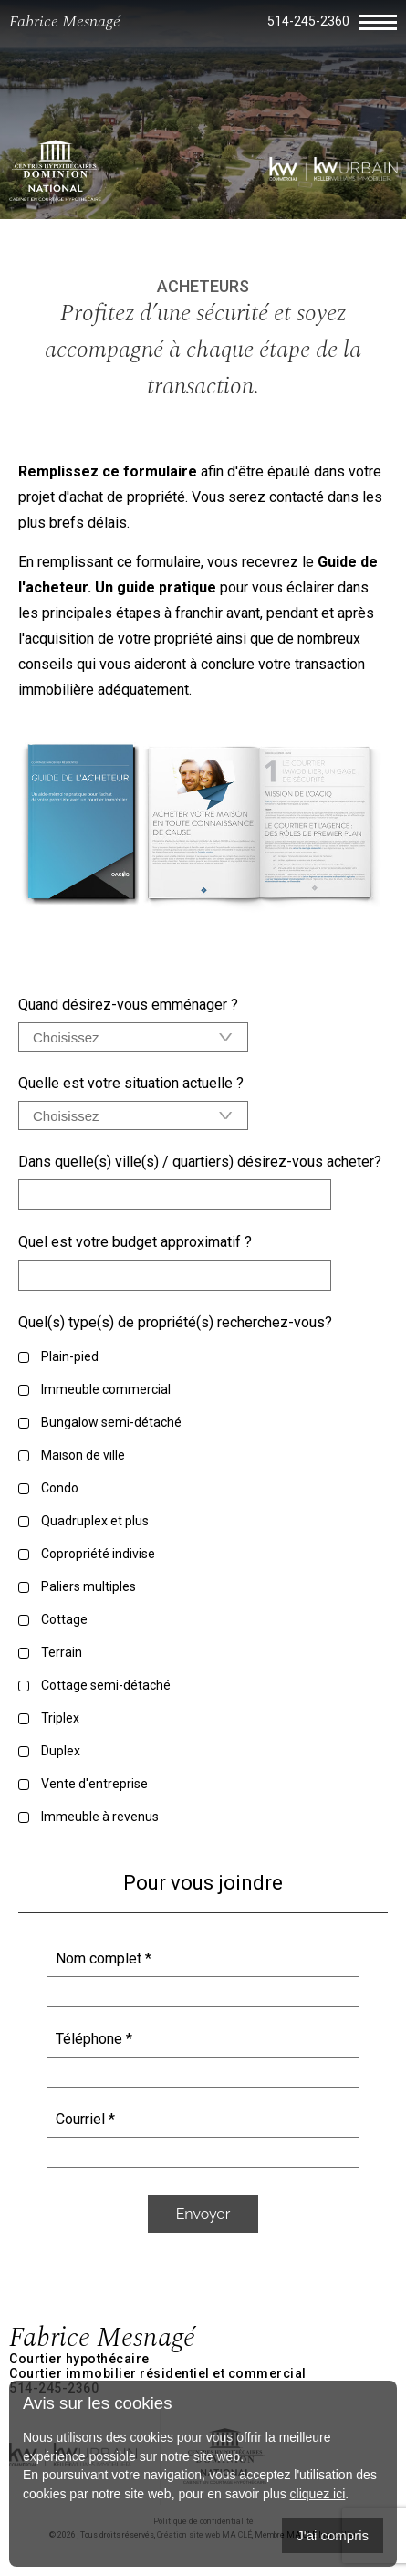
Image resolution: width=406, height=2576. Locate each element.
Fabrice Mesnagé (64, 21)
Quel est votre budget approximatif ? (135, 1242)
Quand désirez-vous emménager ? (128, 1004)
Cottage (64, 1619)
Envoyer (203, 2214)
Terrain (61, 1652)
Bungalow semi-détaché (111, 1422)
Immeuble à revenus (100, 1816)
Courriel (85, 2119)
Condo (59, 1488)
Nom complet (103, 1958)
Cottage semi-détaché (106, 1685)
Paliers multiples (88, 1586)
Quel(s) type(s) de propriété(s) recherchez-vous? (175, 1322)
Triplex (60, 1718)
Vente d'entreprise (94, 1783)
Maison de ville (83, 1455)
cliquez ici (318, 2494)
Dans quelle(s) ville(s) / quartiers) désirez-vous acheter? (199, 1161)
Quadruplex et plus (95, 1520)
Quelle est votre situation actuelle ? (131, 1083)
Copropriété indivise (98, 1553)
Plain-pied (70, 1356)
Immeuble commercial (106, 1389)
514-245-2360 (308, 21)
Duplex (60, 1751)
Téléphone (94, 2038)
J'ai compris (333, 2535)
